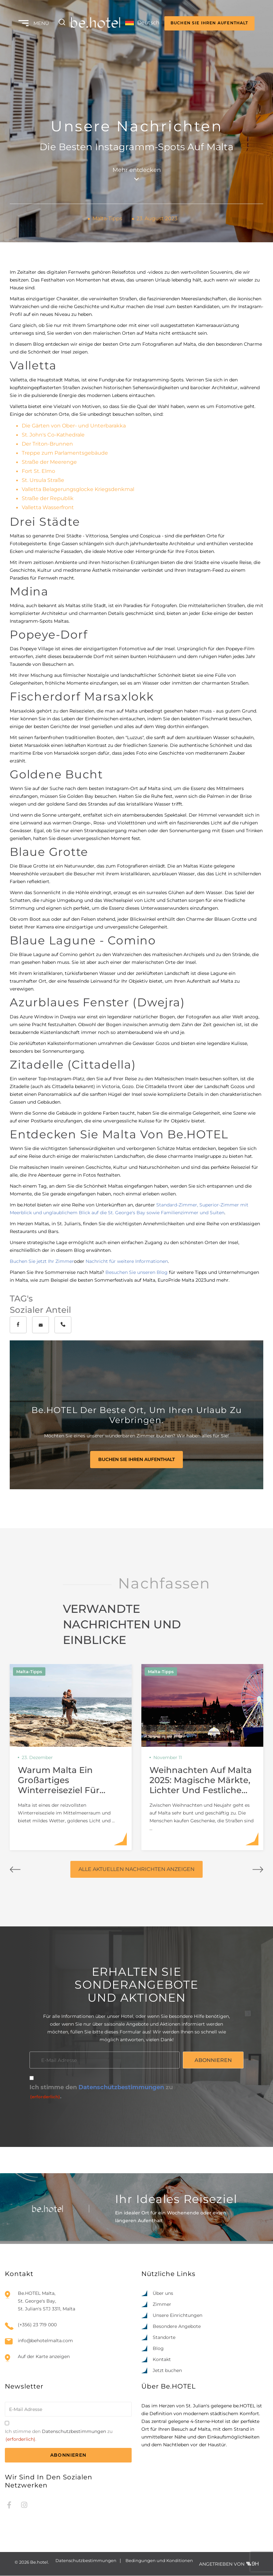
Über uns (163, 2293)
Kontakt (162, 2360)
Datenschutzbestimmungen (121, 2087)
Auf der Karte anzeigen (44, 2357)
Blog (158, 2349)
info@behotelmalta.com (45, 2341)
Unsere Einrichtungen (177, 2315)
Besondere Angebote (177, 2327)
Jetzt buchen (167, 2371)
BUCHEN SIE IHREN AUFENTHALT (209, 22)
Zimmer (162, 2304)
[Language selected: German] (141, 23)
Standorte (164, 2338)
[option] (231, 2570)
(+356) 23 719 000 (37, 2325)
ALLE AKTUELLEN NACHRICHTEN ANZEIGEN (136, 1869)
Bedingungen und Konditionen (159, 2560)
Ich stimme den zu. (101, 2093)
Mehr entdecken (137, 173)
